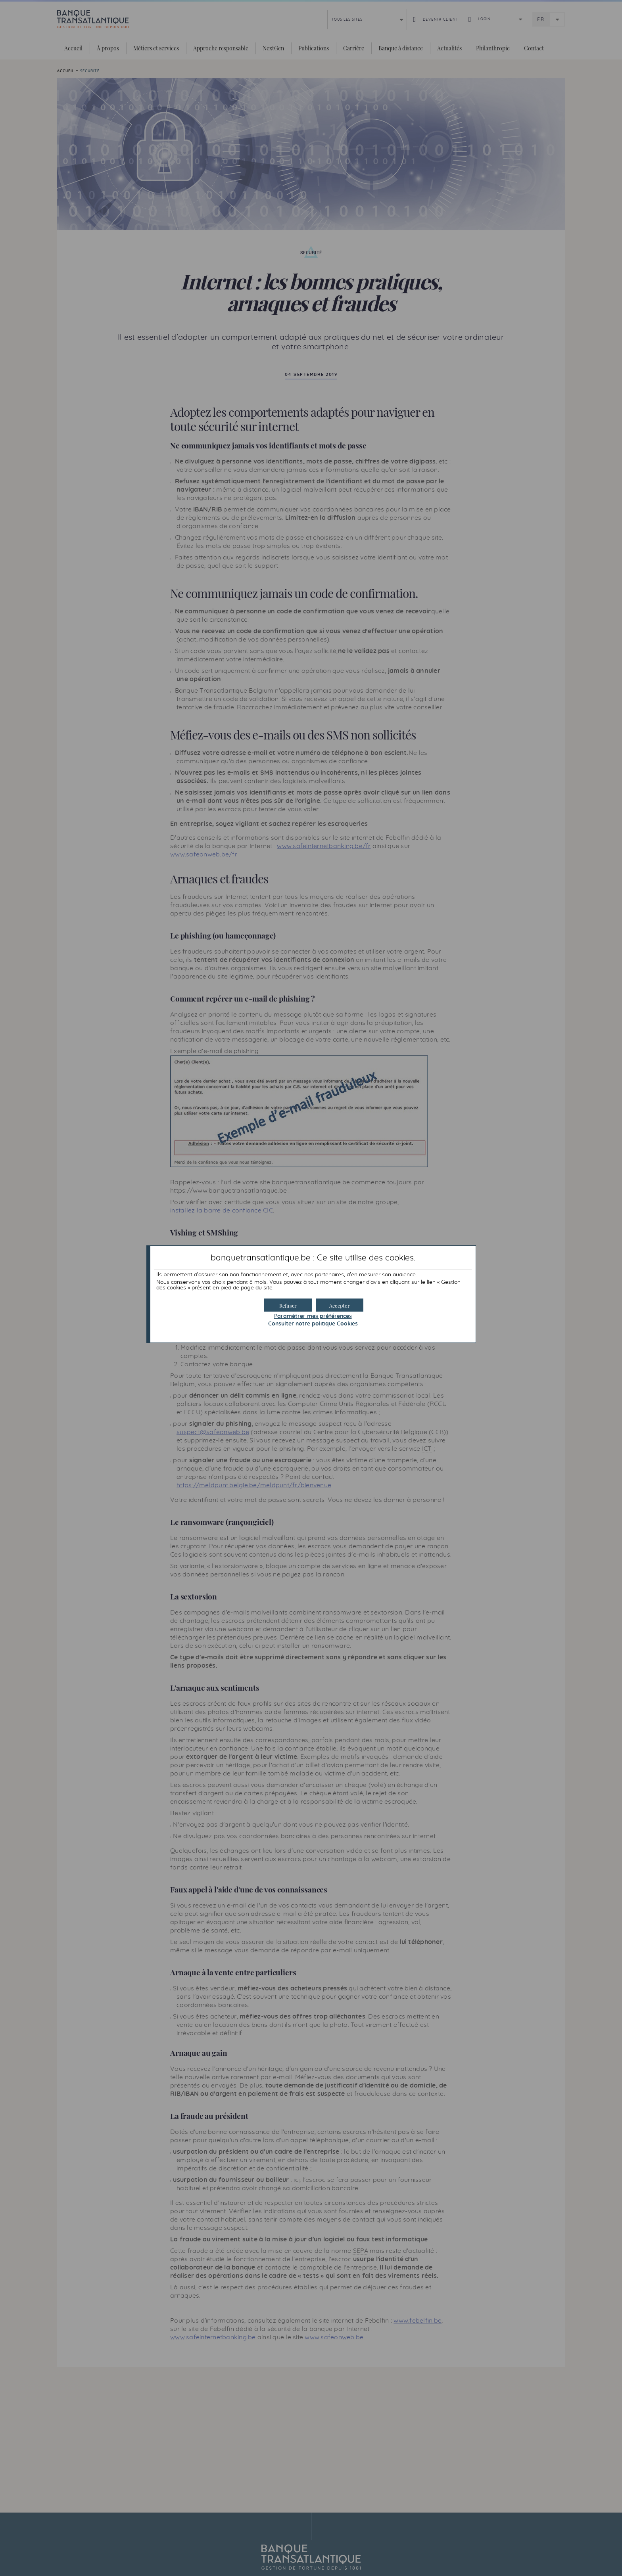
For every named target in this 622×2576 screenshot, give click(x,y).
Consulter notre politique (313, 1324)
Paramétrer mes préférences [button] (313, 1316)
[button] (339, 1305)
